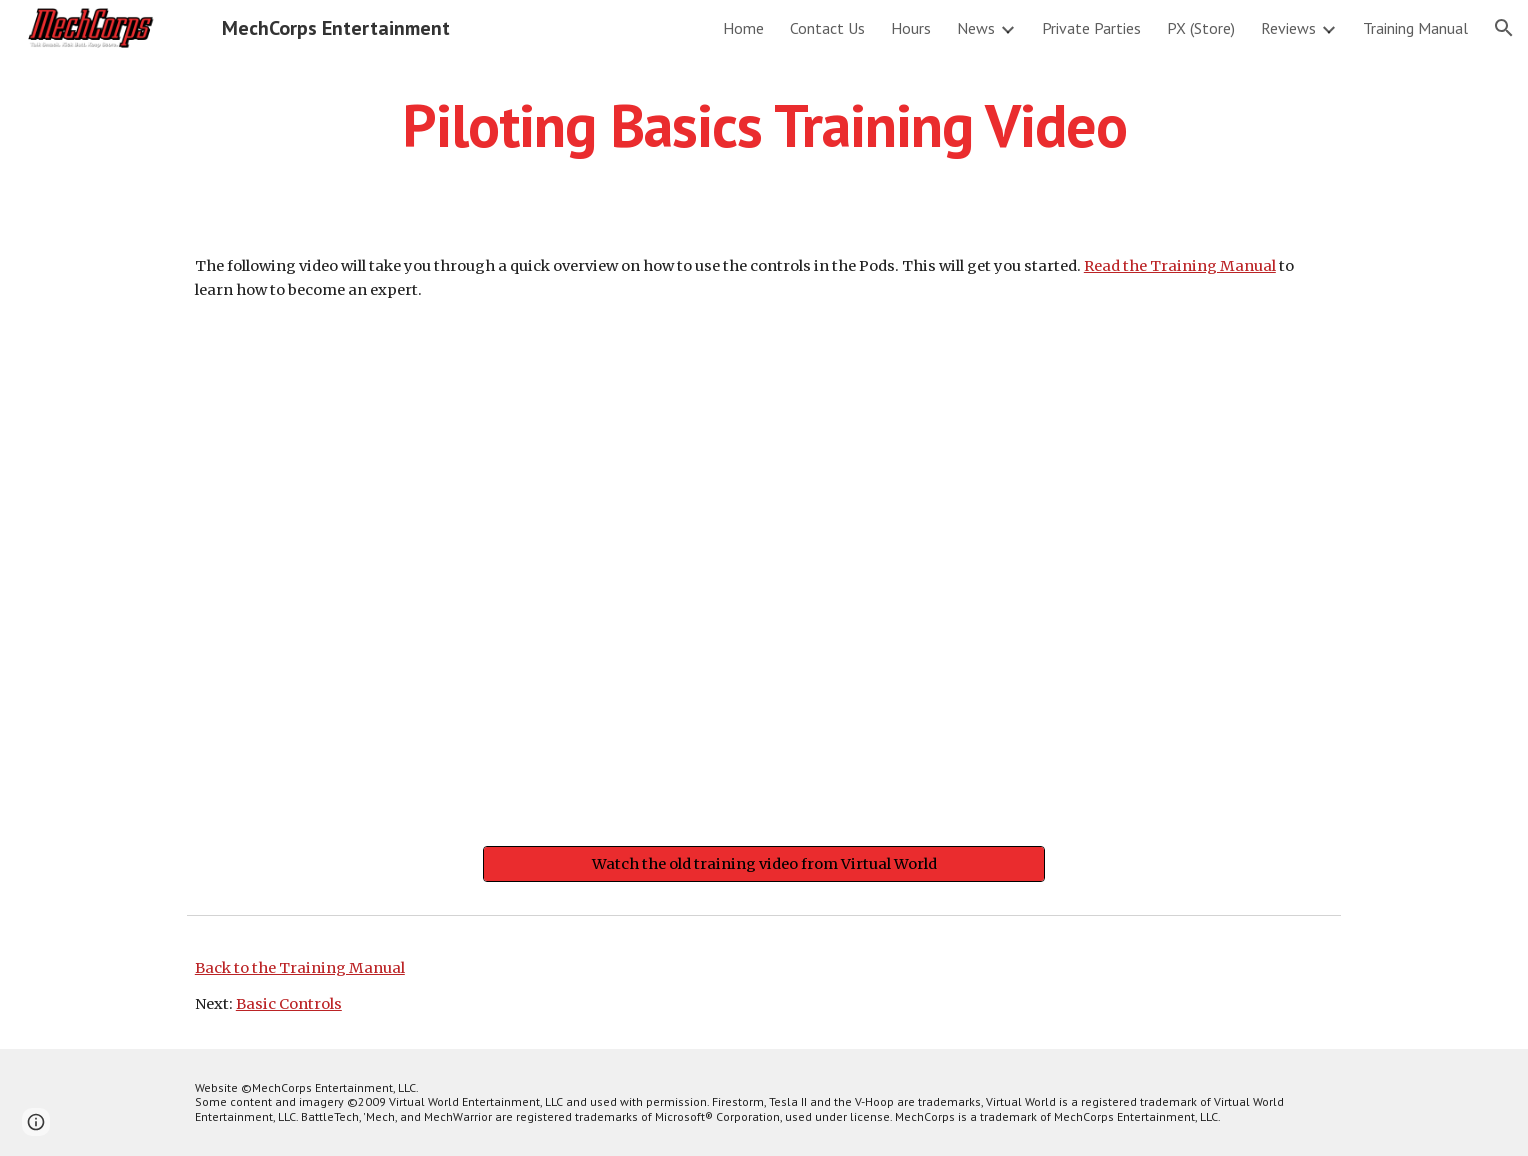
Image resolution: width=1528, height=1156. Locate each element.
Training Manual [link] (1415, 28)
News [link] (976, 28)
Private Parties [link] (1091, 28)
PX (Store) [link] (1201, 28)
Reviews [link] (1288, 28)
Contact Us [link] (827, 28)
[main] (764, 125)
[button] (1504, 28)
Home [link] (743, 28)
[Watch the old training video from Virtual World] (764, 863)
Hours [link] (911, 28)
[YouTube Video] (764, 578)
